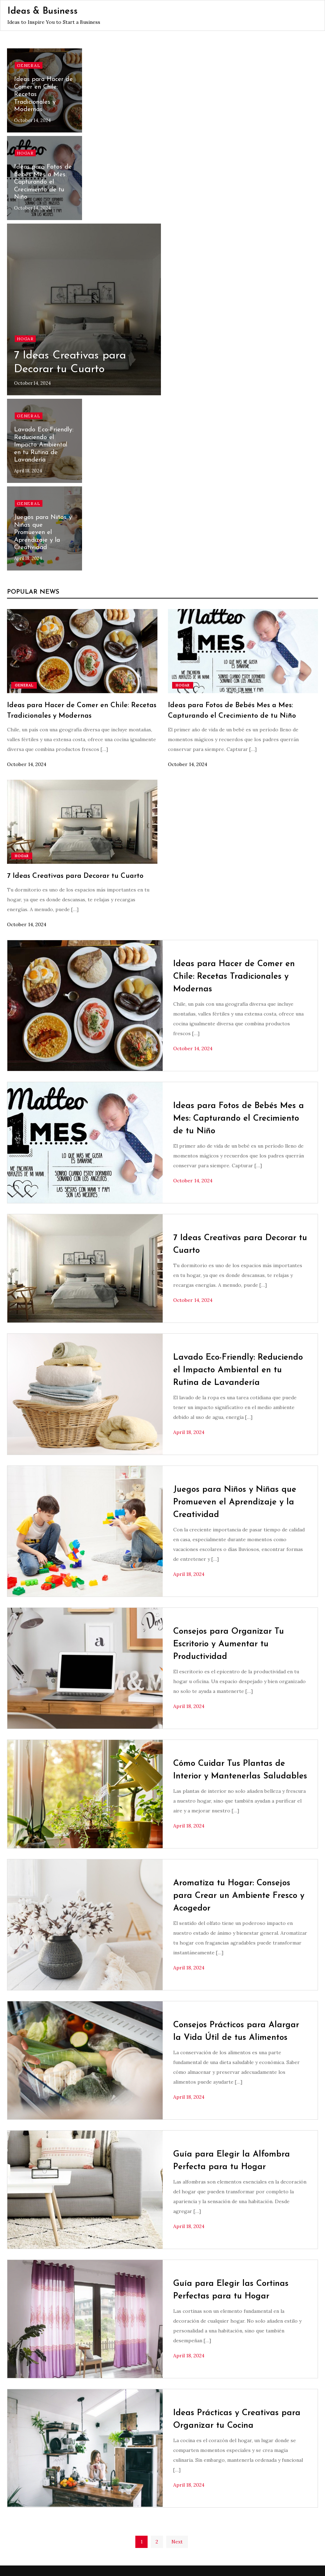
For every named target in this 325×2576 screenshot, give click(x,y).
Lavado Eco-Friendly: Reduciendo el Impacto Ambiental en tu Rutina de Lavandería (43, 444)
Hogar (25, 153)
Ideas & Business (42, 11)
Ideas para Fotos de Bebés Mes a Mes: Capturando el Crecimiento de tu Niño (43, 182)
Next (177, 2542)
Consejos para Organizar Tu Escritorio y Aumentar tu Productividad (228, 1644)
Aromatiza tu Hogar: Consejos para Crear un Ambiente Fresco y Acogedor (238, 1896)
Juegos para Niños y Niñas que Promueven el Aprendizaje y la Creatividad (43, 532)
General (28, 65)
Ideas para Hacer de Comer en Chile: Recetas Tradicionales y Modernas (234, 976)
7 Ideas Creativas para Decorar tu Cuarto (75, 876)
